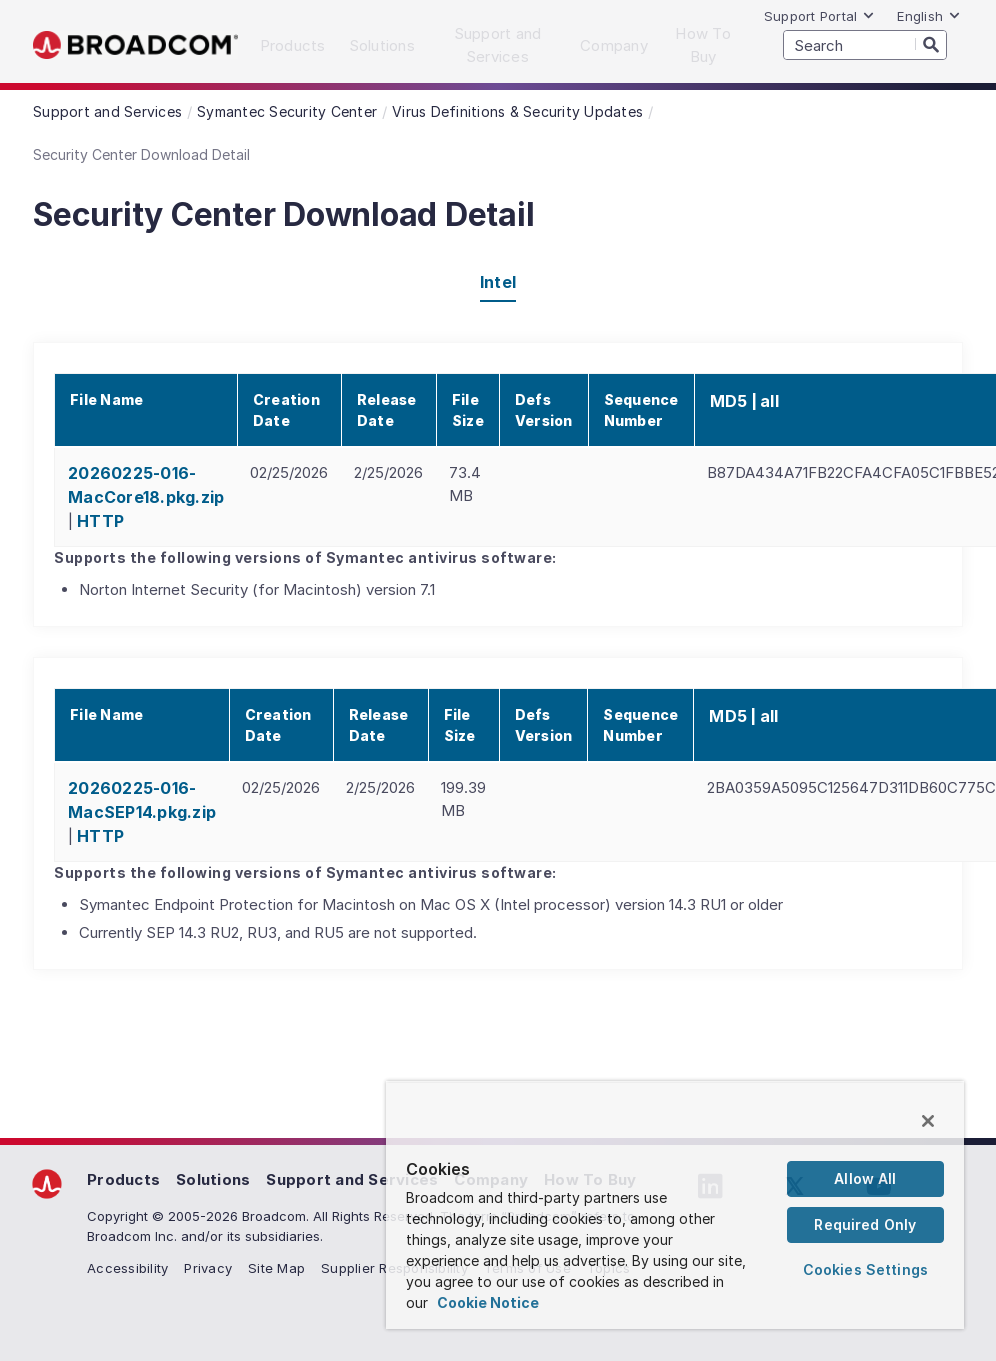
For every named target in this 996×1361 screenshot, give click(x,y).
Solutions (213, 1179)
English (929, 16)
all (769, 401)
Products (123, 1179)
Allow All (865, 1178)
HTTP (100, 521)
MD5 (729, 401)
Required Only (865, 1224)
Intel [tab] (498, 282)
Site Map (276, 1268)
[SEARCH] (865, 45)
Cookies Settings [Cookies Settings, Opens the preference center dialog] (865, 1269)
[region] (675, 1205)
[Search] (931, 44)
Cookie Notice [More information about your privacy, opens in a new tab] (488, 1302)
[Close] (928, 1121)
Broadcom (135, 45)
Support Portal (820, 16)
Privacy (208, 1268)
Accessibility (127, 1268)
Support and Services (352, 1179)
